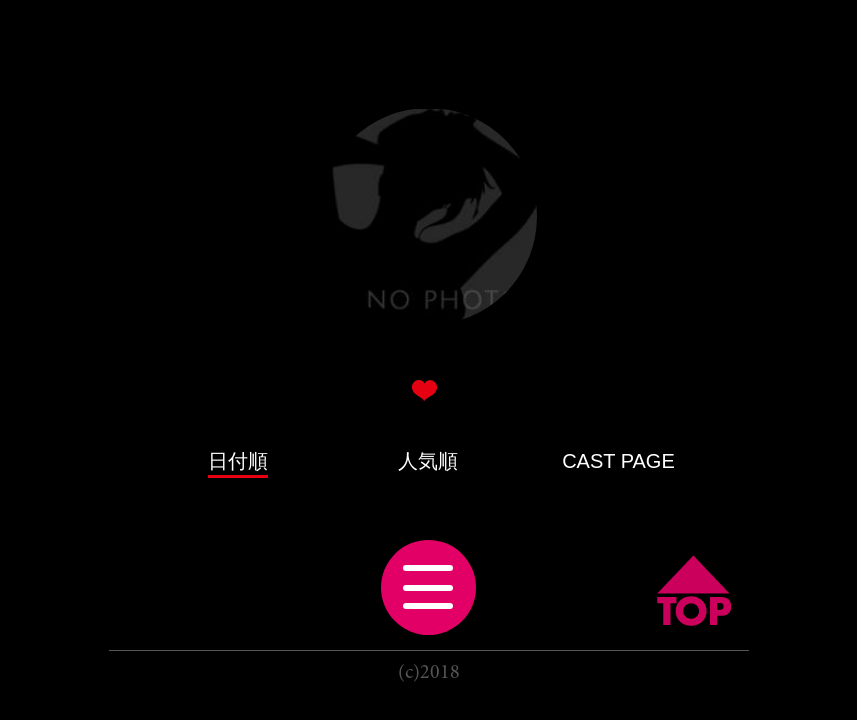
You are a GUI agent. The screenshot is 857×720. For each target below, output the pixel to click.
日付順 (238, 461)
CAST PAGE (618, 461)
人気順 (428, 461)
